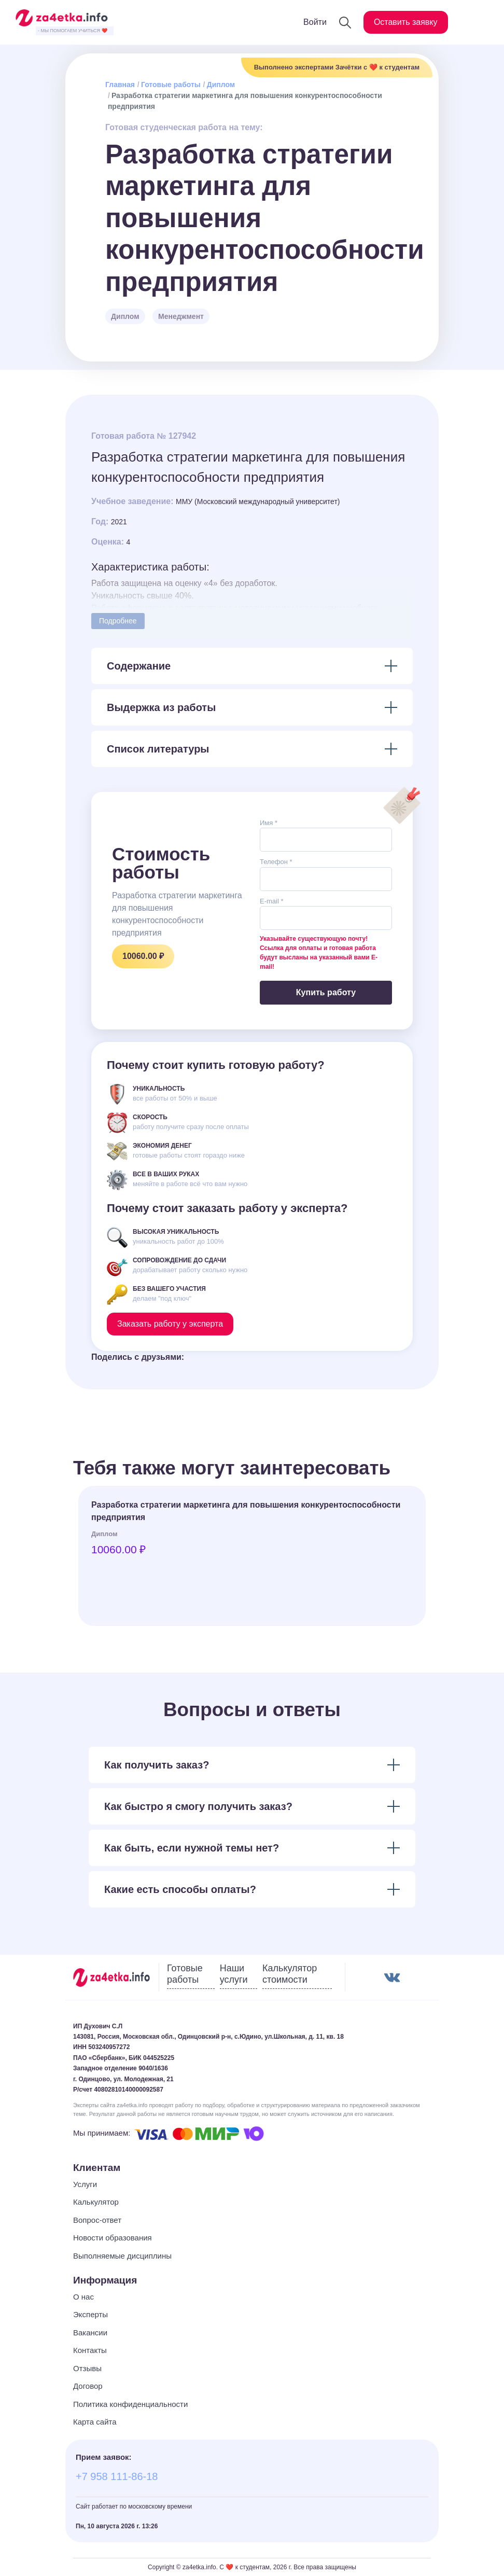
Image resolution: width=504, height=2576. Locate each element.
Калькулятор (96, 2201)
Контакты (90, 2350)
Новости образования (112, 2237)
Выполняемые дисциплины (122, 2255)
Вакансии (90, 2332)
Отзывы (87, 2368)
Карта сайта (95, 2421)
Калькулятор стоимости (289, 1974)
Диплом (221, 84)
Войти (315, 22)
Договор (88, 2386)
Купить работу (326, 992)
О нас (83, 2296)
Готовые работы (171, 84)
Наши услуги (234, 1974)
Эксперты (90, 2314)
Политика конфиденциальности (130, 2404)
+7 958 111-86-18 (117, 2476)
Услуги (85, 2184)
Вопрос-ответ (97, 2220)
